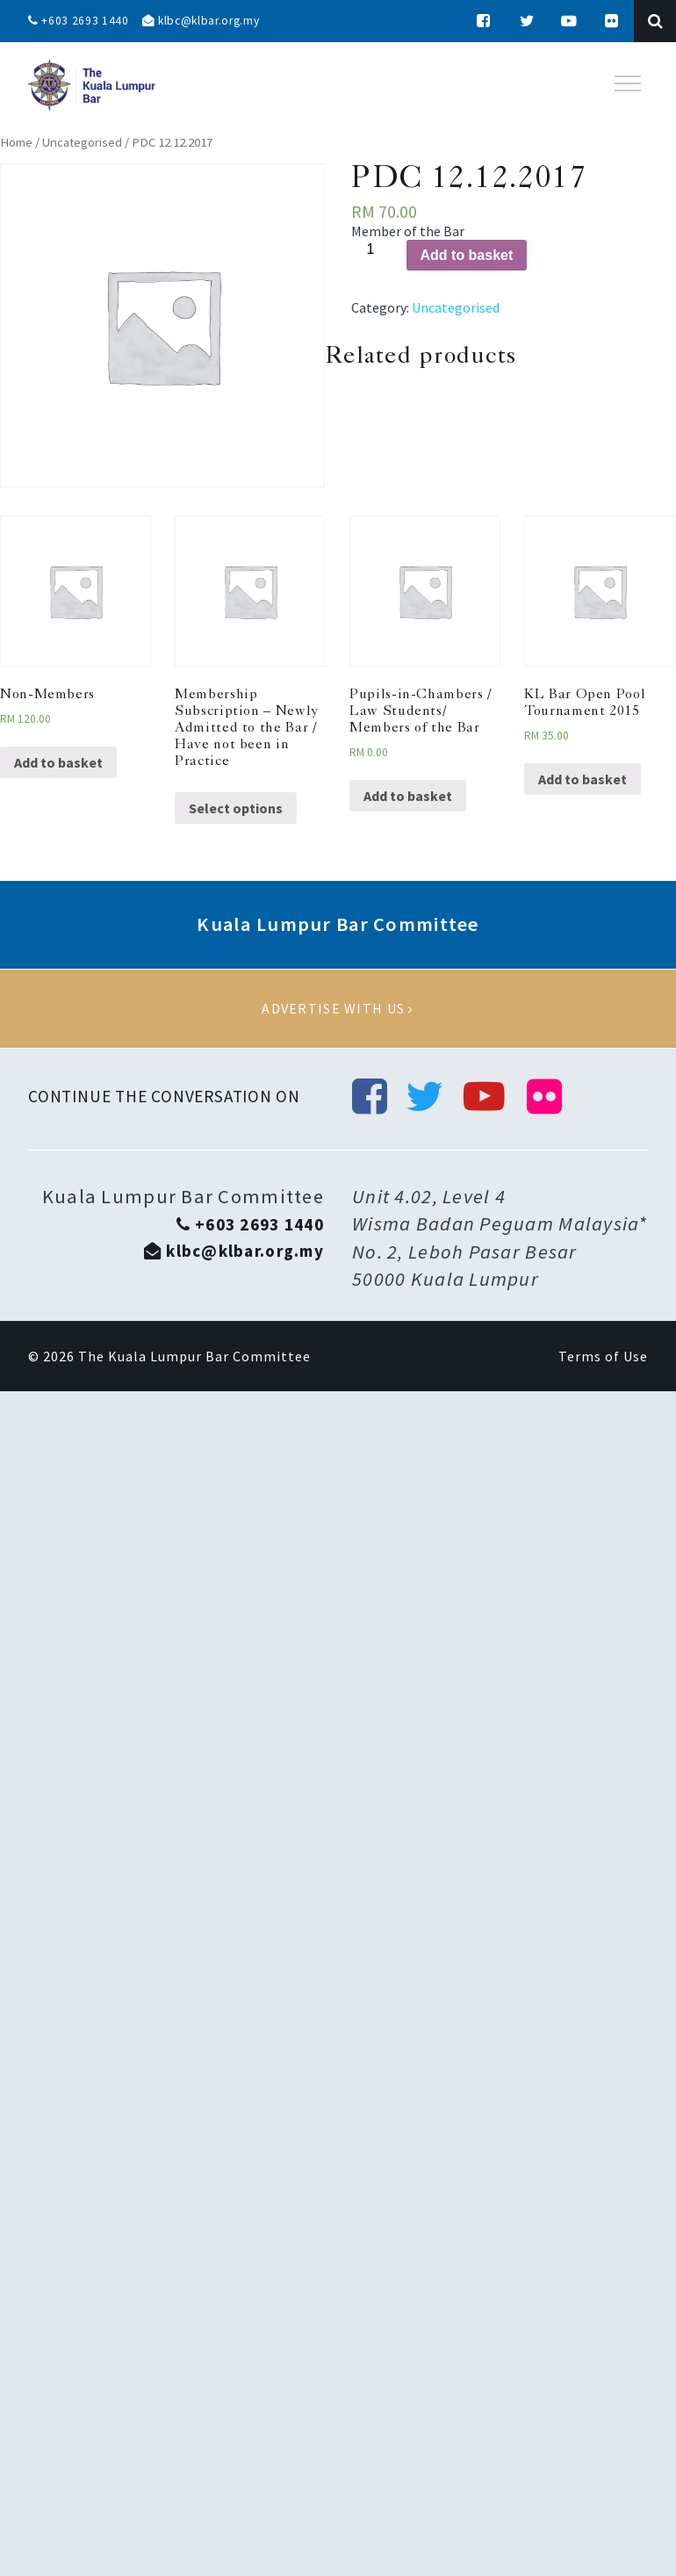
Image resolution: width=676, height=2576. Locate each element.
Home (16, 142)
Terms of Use (603, 1358)
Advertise (338, 1009)
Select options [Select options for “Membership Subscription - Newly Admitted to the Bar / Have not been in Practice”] (236, 808)
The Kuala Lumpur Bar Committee (194, 1358)
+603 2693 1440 (79, 21)
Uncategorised (82, 142)
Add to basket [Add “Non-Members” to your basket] (58, 762)
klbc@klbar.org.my (205, 21)
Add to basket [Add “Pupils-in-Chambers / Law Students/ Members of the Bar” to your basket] (407, 796)
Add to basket (467, 255)
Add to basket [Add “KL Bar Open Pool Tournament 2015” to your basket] (582, 779)
